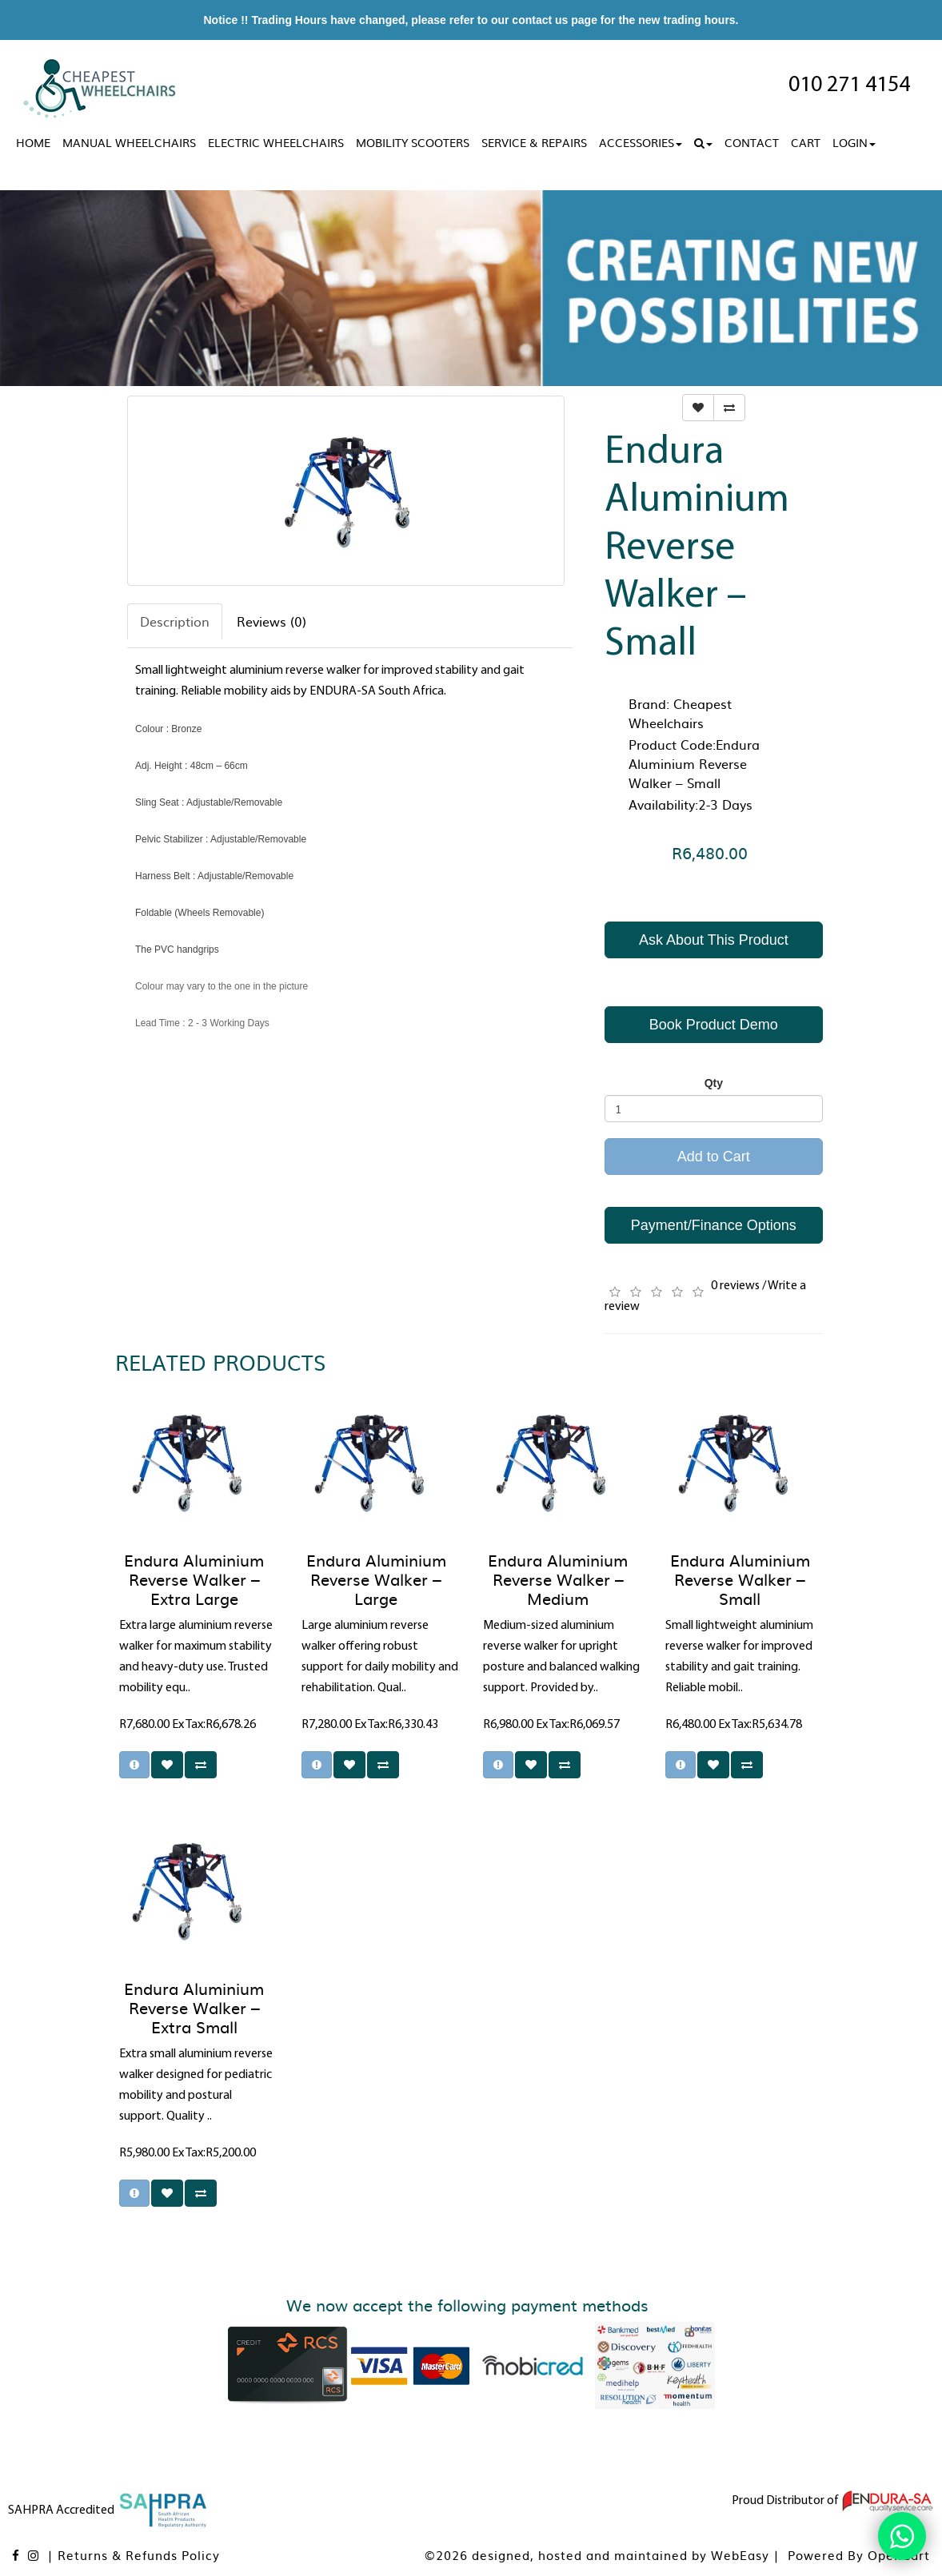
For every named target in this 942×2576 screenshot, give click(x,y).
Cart (805, 142)
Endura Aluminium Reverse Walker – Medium (558, 1578)
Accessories (640, 142)
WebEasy (740, 2555)
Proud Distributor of (833, 2500)
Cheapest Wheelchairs (680, 713)
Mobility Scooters (412, 142)
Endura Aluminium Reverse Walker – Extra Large (194, 1578)
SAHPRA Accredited (109, 2510)
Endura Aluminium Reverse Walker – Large (376, 1578)
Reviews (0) (271, 621)
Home (33, 142)
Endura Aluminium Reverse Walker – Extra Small (194, 2007)
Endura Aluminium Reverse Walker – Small (740, 1578)
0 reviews (735, 1286)
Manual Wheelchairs (129, 142)
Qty (714, 1083)
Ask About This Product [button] (713, 940)
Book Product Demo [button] (713, 1025)
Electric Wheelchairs (276, 142)
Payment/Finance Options (713, 1225)
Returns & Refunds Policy (139, 2555)
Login (854, 142)
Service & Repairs (534, 142)
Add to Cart (713, 1157)
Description (175, 621)
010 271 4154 (849, 85)
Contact (751, 142)
